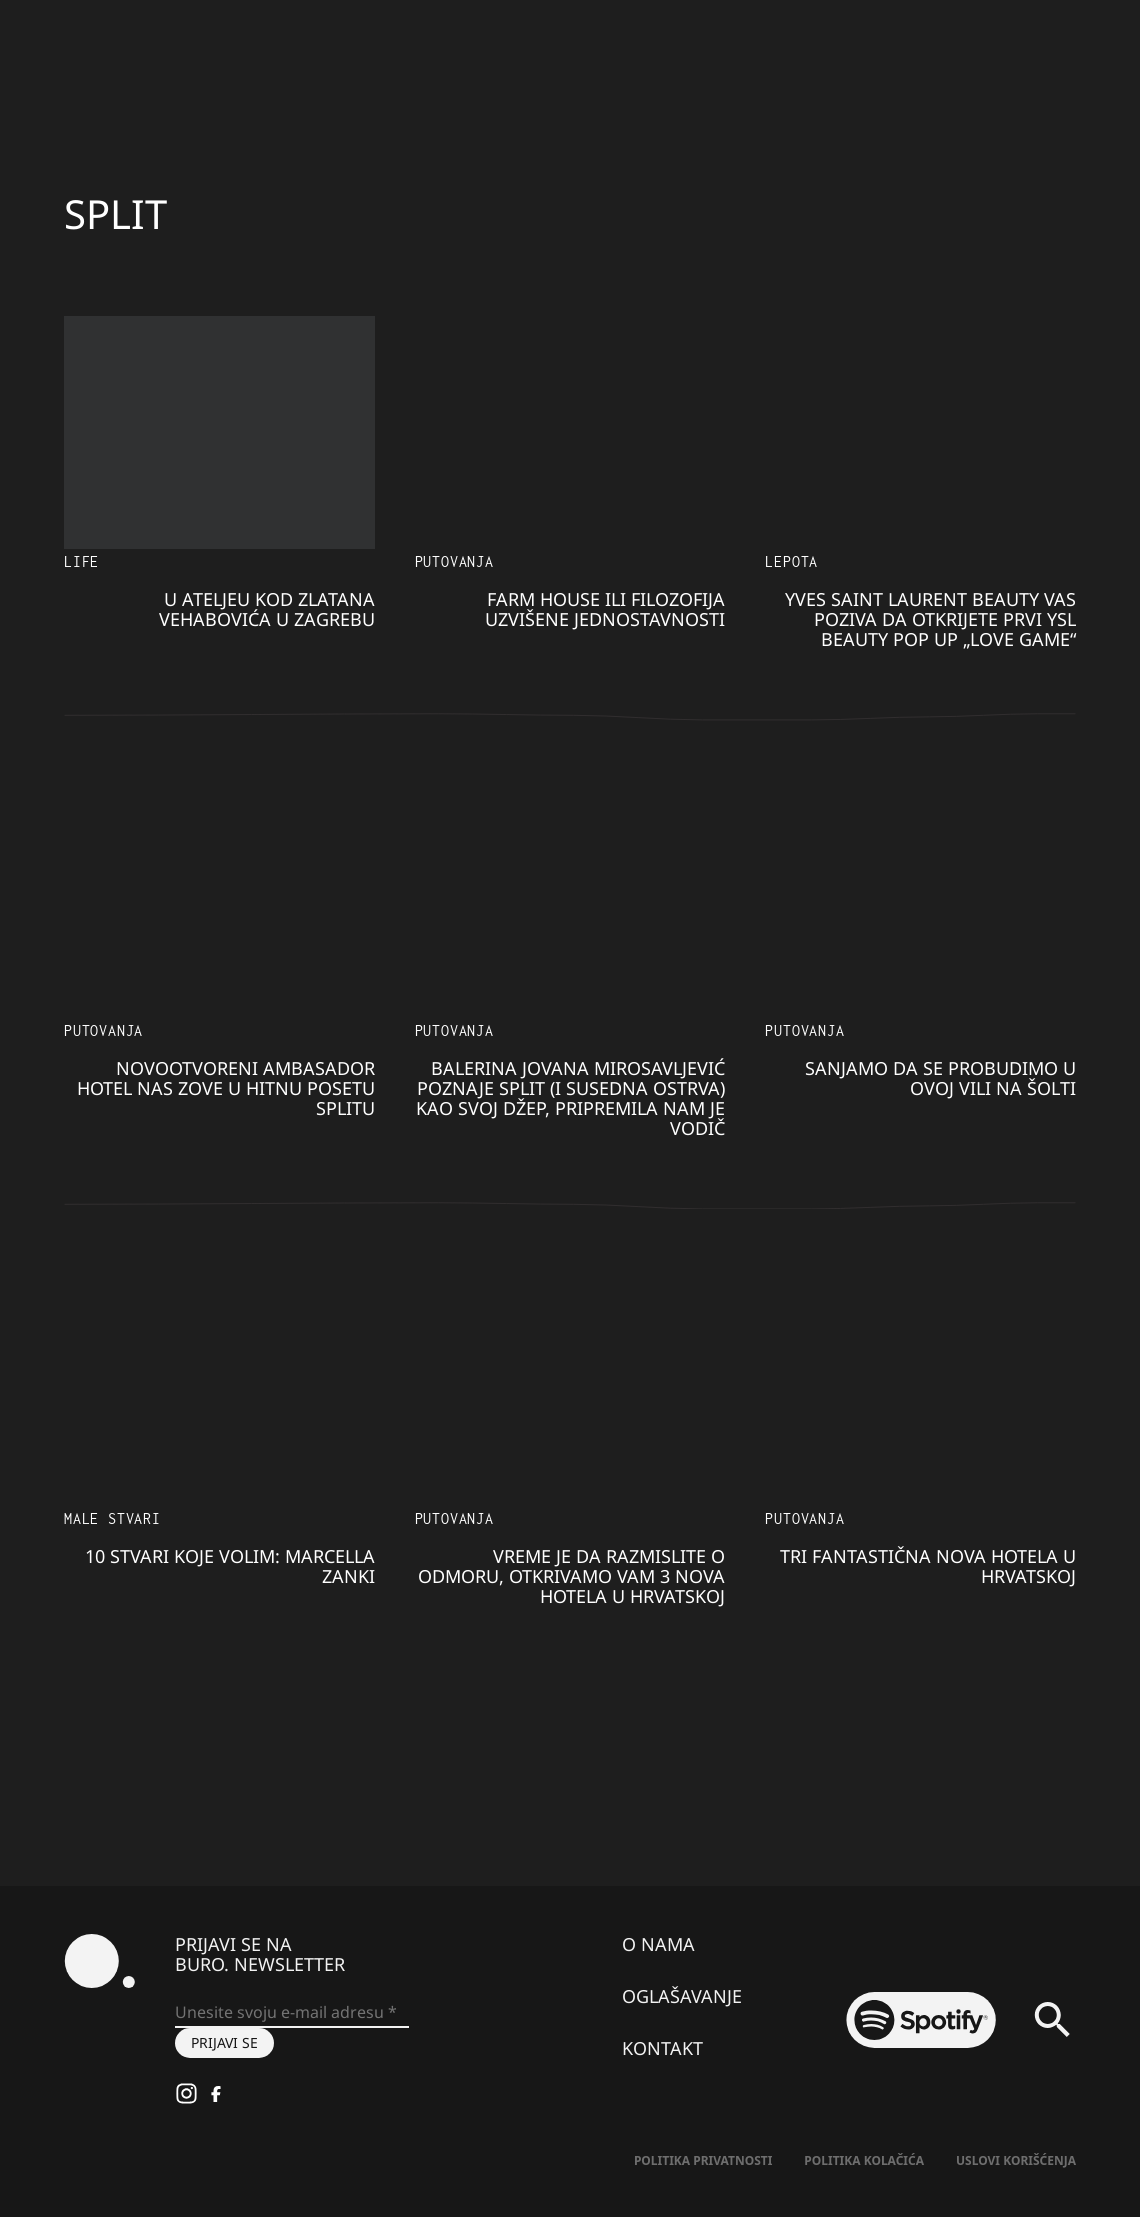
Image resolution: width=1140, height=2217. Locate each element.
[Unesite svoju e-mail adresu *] (292, 2013)
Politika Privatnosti (703, 2160)
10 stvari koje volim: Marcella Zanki (230, 1566)
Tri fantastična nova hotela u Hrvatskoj (928, 1566)
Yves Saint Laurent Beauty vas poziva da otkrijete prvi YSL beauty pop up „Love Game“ (930, 619)
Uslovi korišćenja (1016, 2160)
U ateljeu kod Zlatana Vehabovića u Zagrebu (267, 609)
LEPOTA (791, 561)
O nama (658, 1944)
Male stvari (112, 1518)
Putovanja (454, 561)
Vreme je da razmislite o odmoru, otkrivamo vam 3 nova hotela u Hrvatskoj (571, 1576)
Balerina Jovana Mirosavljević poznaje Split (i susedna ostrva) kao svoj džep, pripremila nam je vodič (570, 1098)
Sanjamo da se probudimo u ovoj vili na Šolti (940, 1078)
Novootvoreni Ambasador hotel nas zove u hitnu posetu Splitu (226, 1088)
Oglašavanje (682, 1996)
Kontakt (662, 2048)
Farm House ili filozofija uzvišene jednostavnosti (605, 609)
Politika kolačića (864, 2160)
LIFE (81, 561)
